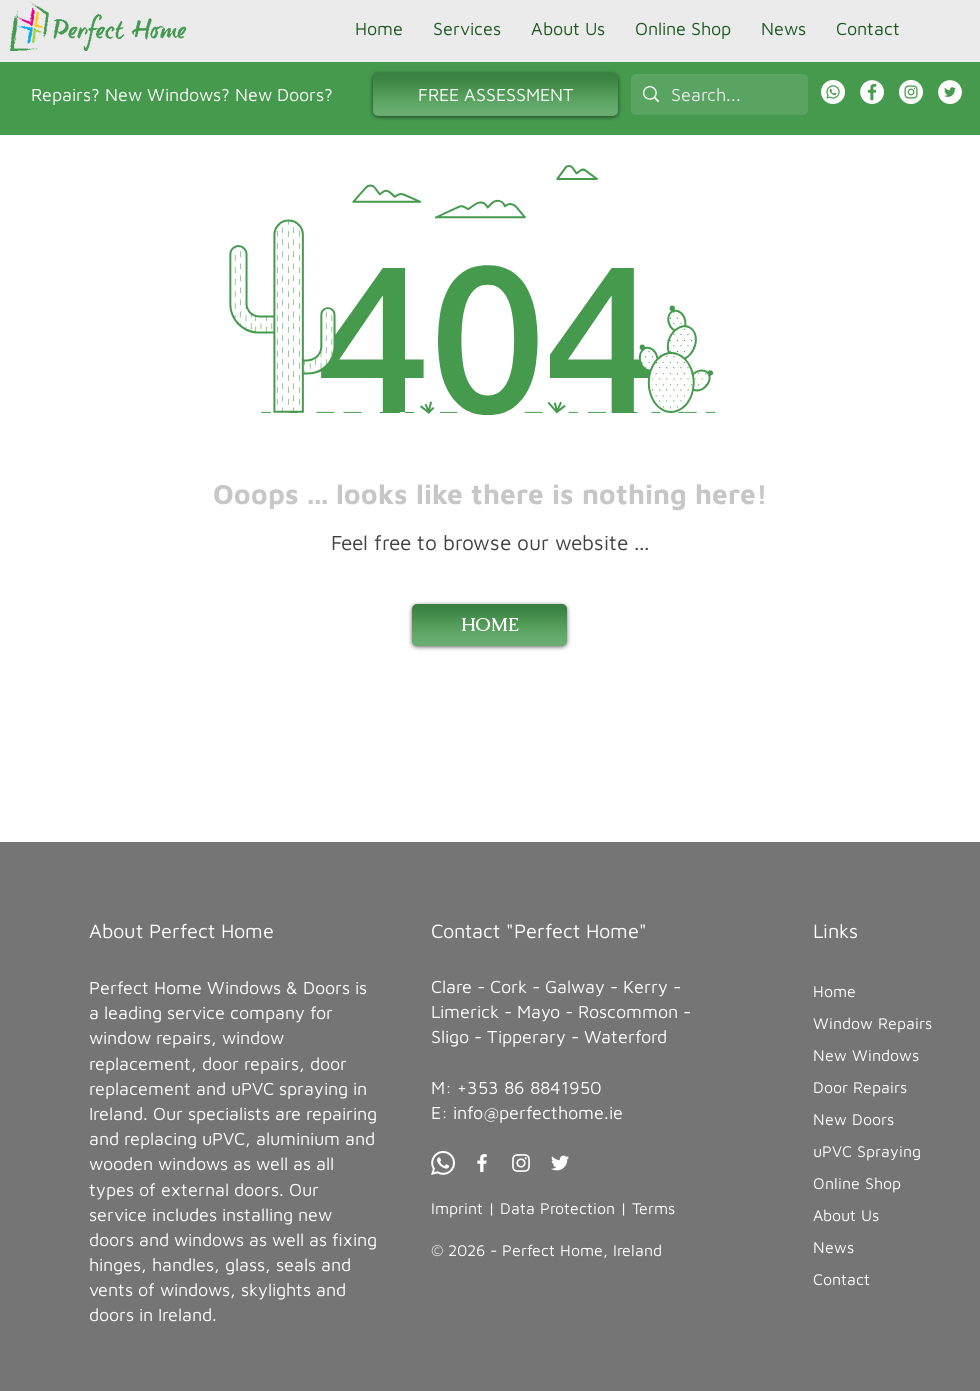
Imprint (457, 1208)
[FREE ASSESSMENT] (495, 94)
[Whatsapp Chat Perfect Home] (443, 1163)
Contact (841, 1279)
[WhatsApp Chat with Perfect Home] (833, 92)
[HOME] (489, 625)
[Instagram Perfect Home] (911, 92)
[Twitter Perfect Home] (560, 1163)
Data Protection (557, 1208)
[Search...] (718, 94)
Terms (653, 1208)
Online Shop (857, 1183)
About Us (846, 1215)
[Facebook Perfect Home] (872, 92)
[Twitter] (950, 92)
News (833, 1247)
